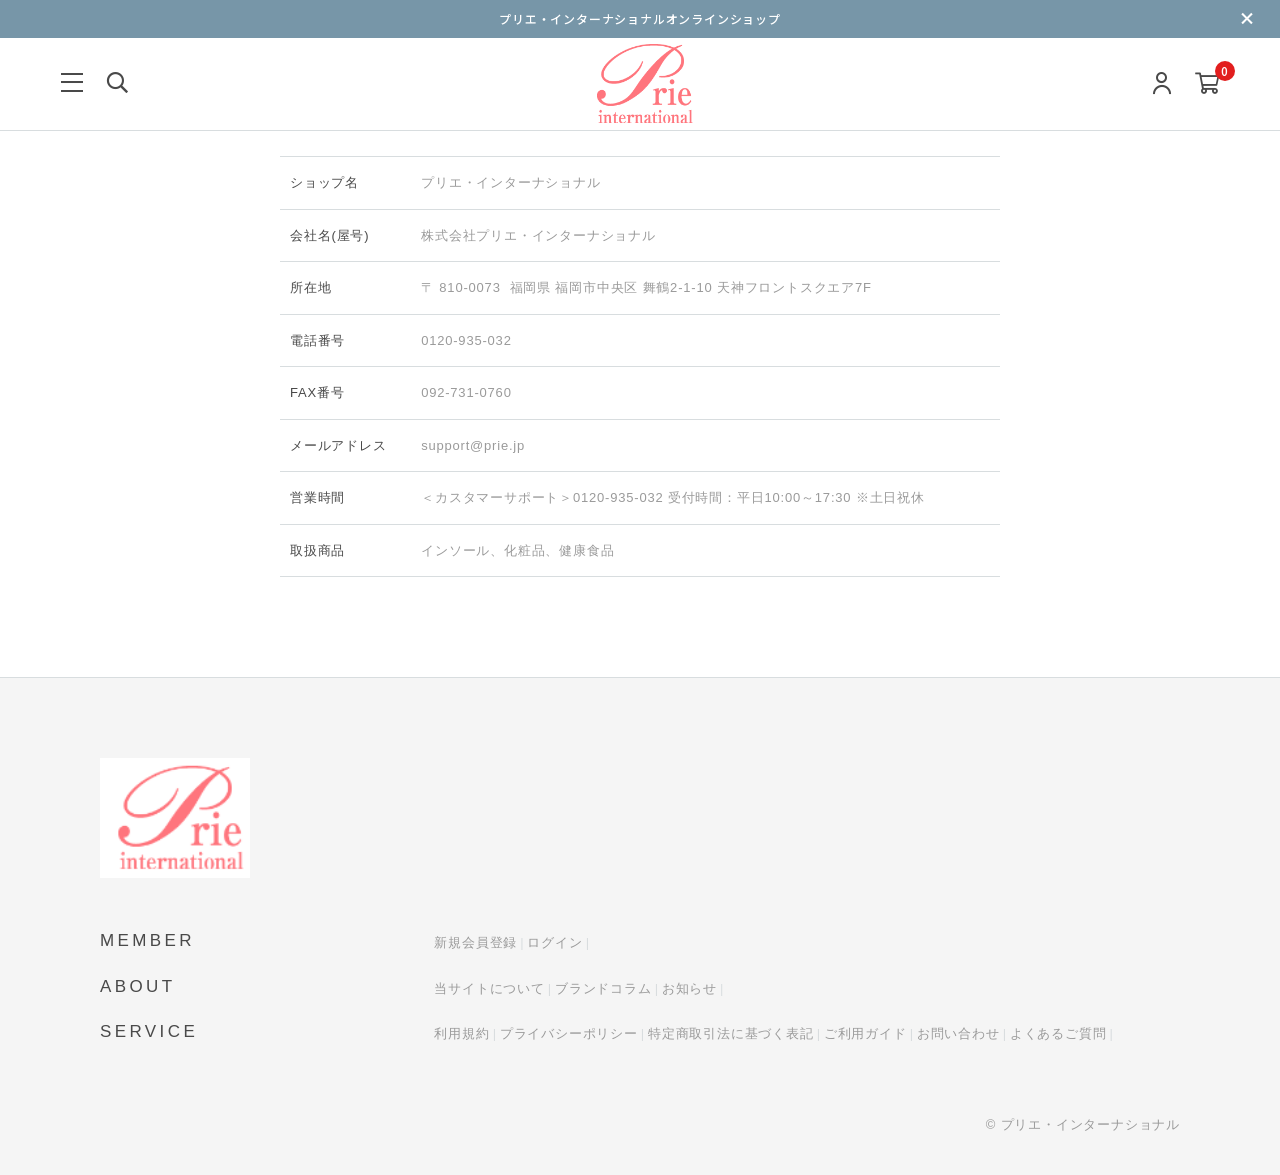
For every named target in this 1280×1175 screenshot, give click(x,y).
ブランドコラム (603, 988)
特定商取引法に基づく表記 (731, 1033)
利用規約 (461, 1033)
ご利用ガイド (865, 1033)
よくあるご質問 (1058, 1033)
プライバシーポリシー (569, 1033)
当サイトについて (489, 988)
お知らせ (689, 988)
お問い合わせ (958, 1033)
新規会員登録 (475, 942)
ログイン (554, 942)
